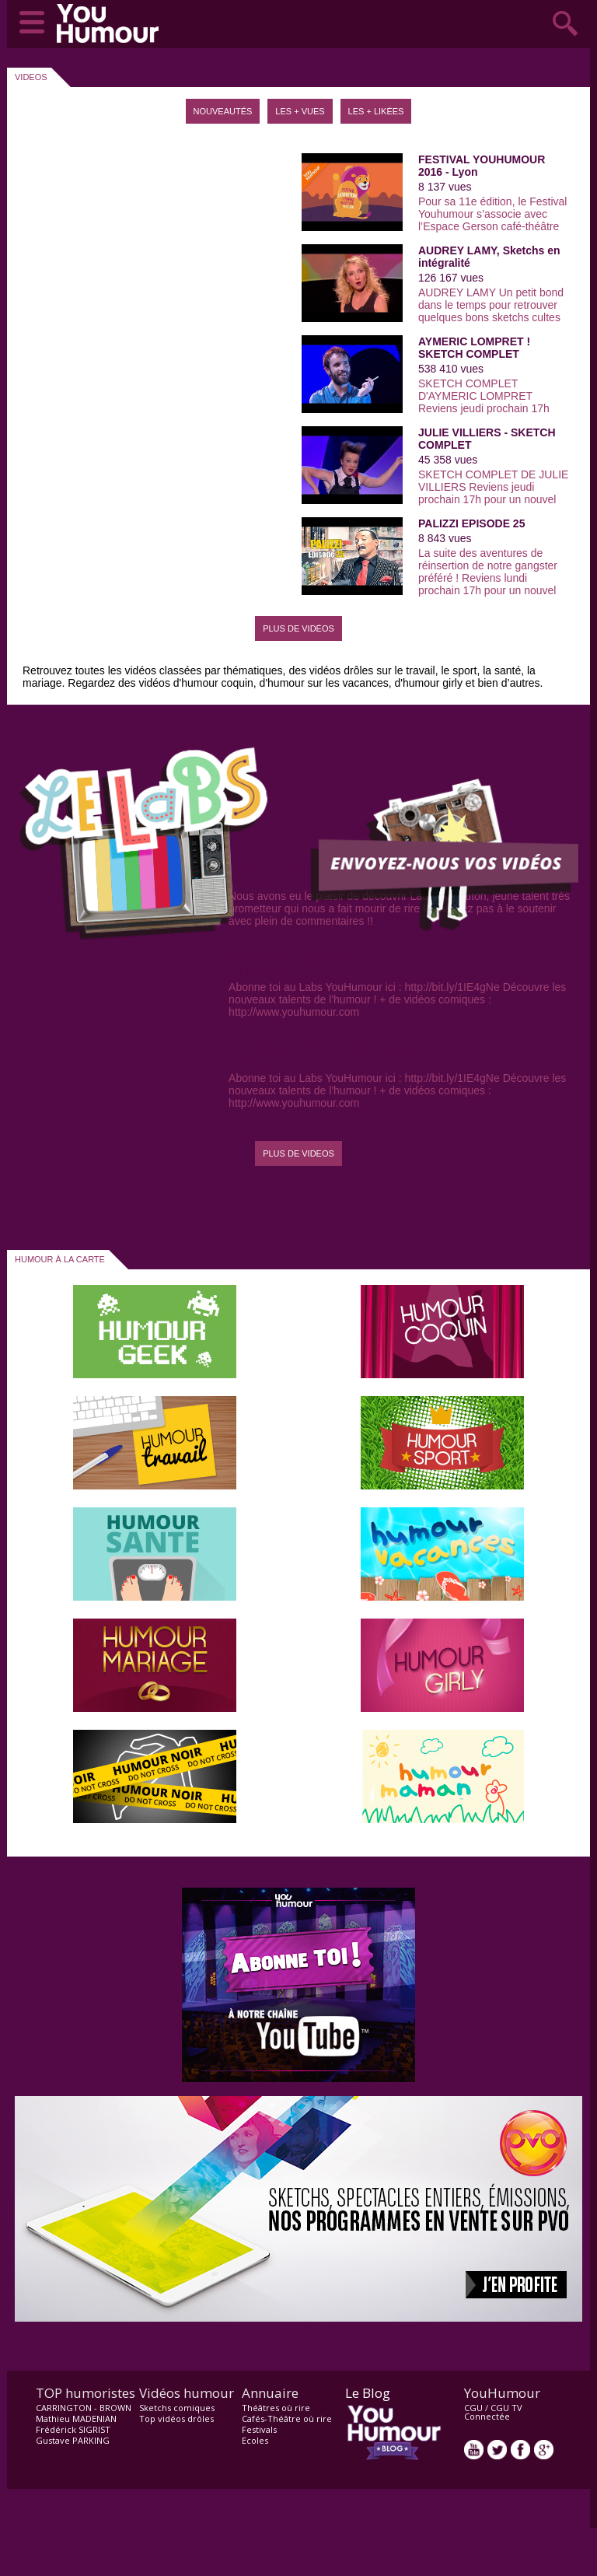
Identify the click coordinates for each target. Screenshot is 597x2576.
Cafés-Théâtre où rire (287, 2418)
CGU (473, 2407)
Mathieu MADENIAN (76, 2418)
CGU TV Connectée (493, 2412)
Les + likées (376, 111)
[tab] (223, 105)
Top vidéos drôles (176, 2418)
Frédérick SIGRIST (73, 2429)
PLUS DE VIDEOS (298, 1153)
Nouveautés (223, 111)
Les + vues (299, 111)
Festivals (259, 2429)
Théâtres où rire (276, 2407)
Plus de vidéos (298, 628)
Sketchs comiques (177, 2407)
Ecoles (255, 2440)
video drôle (111, 23)
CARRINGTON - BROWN (83, 2407)
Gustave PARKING (73, 2440)
